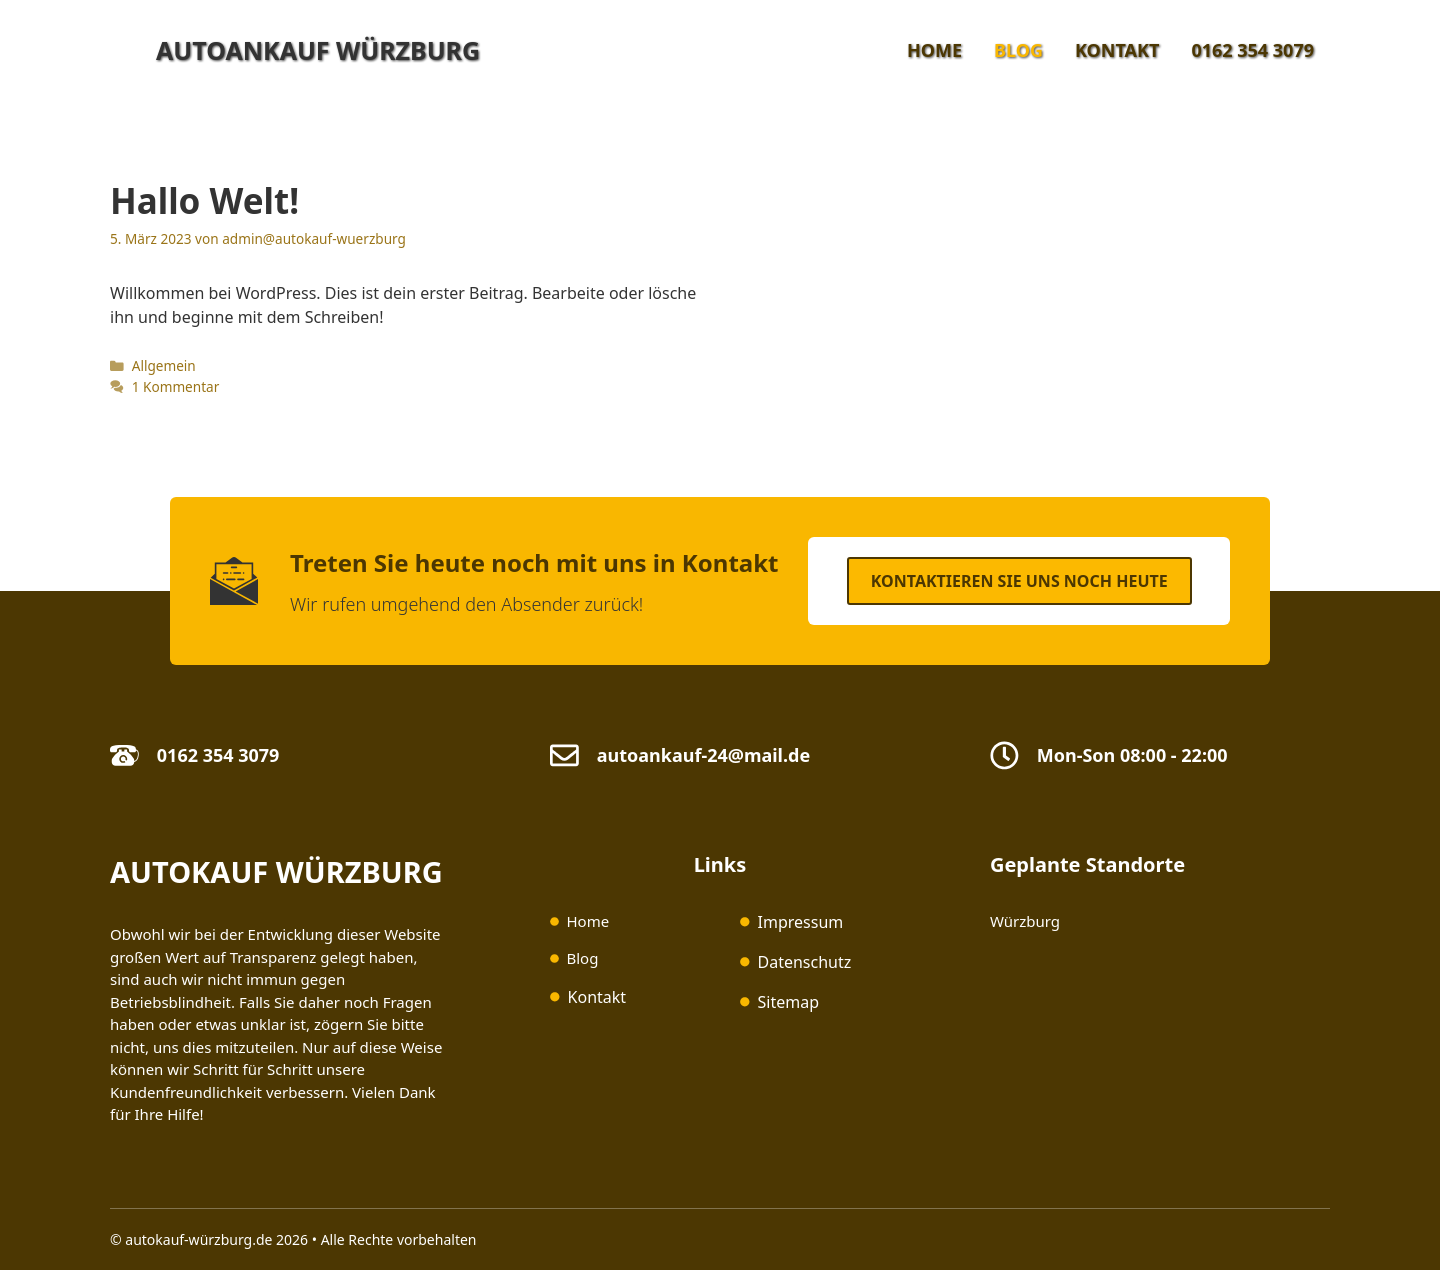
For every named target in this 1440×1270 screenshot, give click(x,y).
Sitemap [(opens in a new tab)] (789, 1002)
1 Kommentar (176, 386)
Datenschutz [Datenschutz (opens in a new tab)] (805, 962)
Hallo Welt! (204, 200)
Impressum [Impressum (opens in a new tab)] (801, 922)
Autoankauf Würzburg (318, 50)
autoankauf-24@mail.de (703, 755)
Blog (1018, 50)
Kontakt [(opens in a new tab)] (597, 997)
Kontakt (1117, 50)
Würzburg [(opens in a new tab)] (1025, 921)
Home (934, 50)
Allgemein (164, 365)
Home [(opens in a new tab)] (587, 921)
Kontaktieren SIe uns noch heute (1019, 581)
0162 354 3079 (1252, 50)
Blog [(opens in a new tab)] (582, 958)
